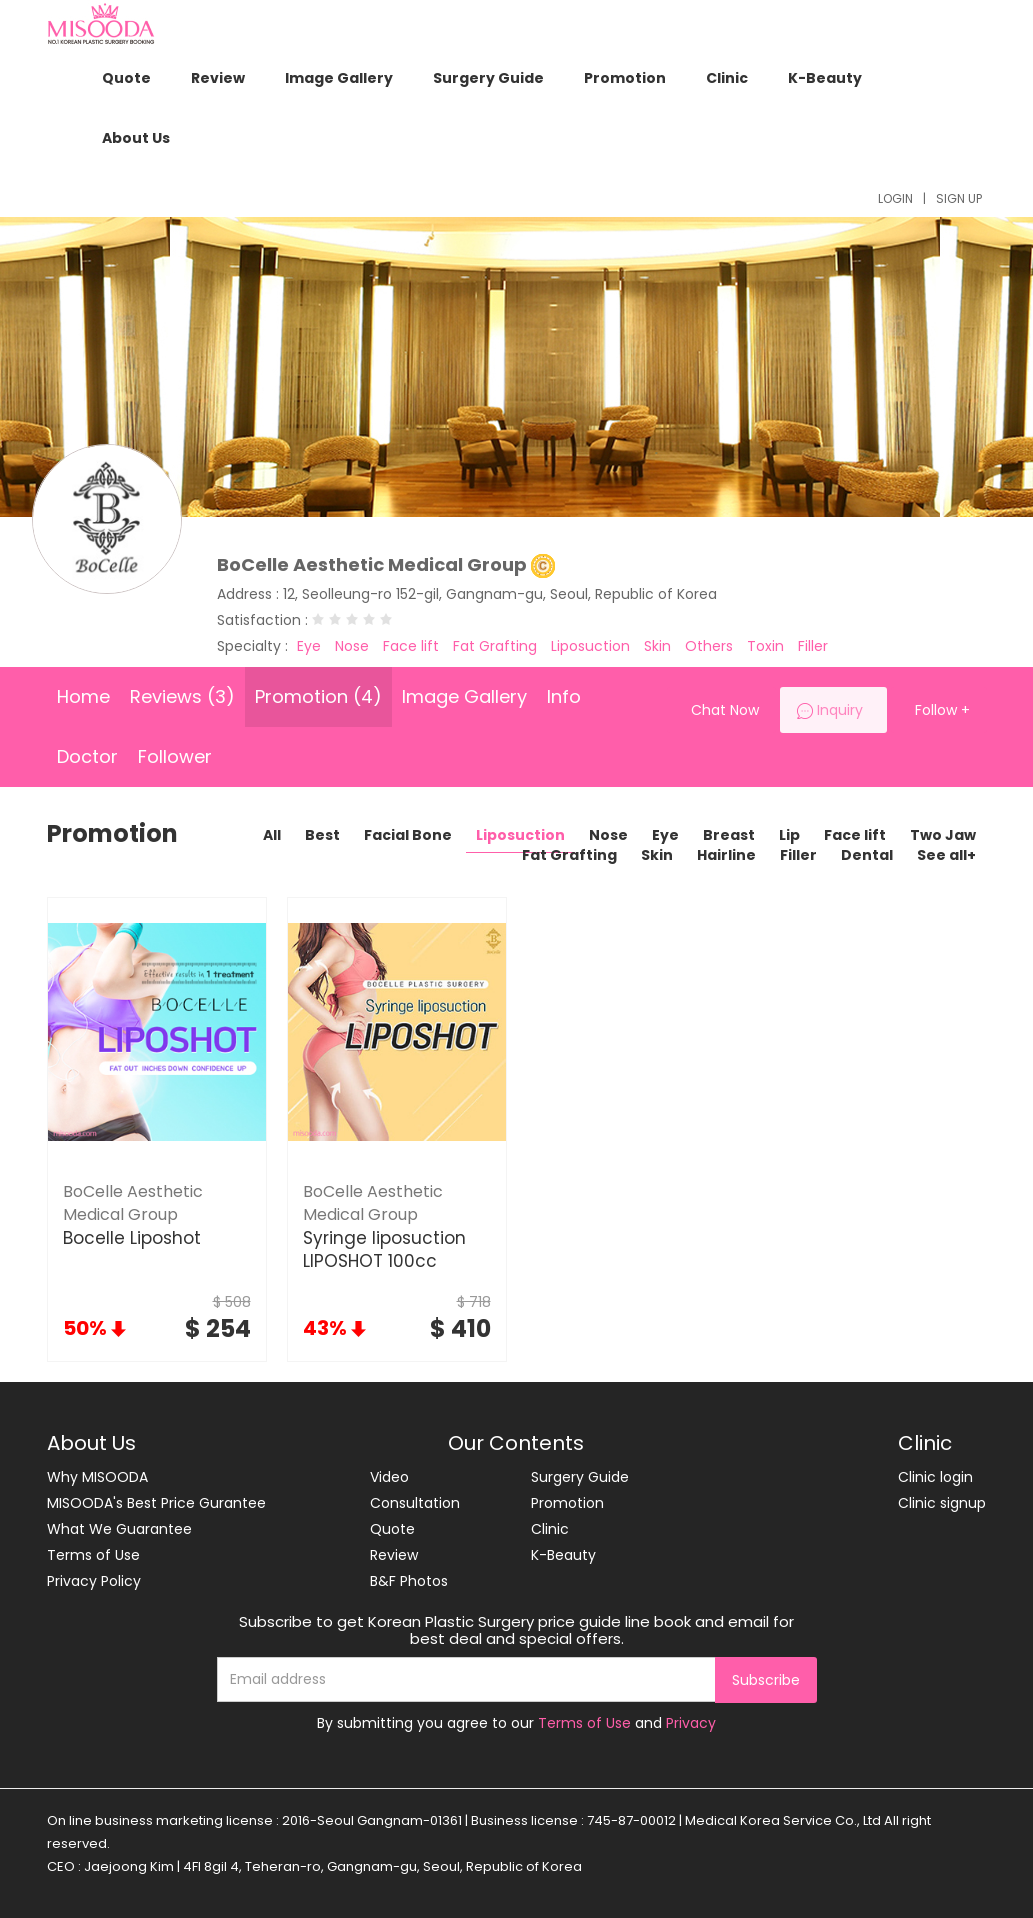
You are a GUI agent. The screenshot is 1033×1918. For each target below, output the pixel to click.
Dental (867, 855)
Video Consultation (415, 1490)
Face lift (855, 835)
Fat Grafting (569, 855)
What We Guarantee (119, 1529)
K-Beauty (825, 78)
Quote (126, 78)
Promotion (625, 78)
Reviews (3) (182, 696)
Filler (798, 855)
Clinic (727, 78)
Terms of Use (93, 1555)
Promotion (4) (318, 696)
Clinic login (935, 1477)
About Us (136, 138)
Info (564, 696)
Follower (175, 756)
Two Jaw (943, 835)
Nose (608, 835)
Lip (789, 835)
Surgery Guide (488, 78)
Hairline (726, 855)
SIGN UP (959, 198)
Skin (657, 855)
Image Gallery (339, 78)
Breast (729, 835)
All (272, 835)
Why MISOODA (97, 1477)
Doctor (87, 756)
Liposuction (520, 835)
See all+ (946, 855)
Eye (665, 835)
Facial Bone (408, 835)
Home (83, 696)
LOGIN (895, 198)
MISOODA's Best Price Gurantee (156, 1503)
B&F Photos (409, 1581)
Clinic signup (942, 1503)
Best (322, 835)
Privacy (691, 1723)
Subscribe (766, 1680)
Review (218, 78)
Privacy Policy (94, 1581)
